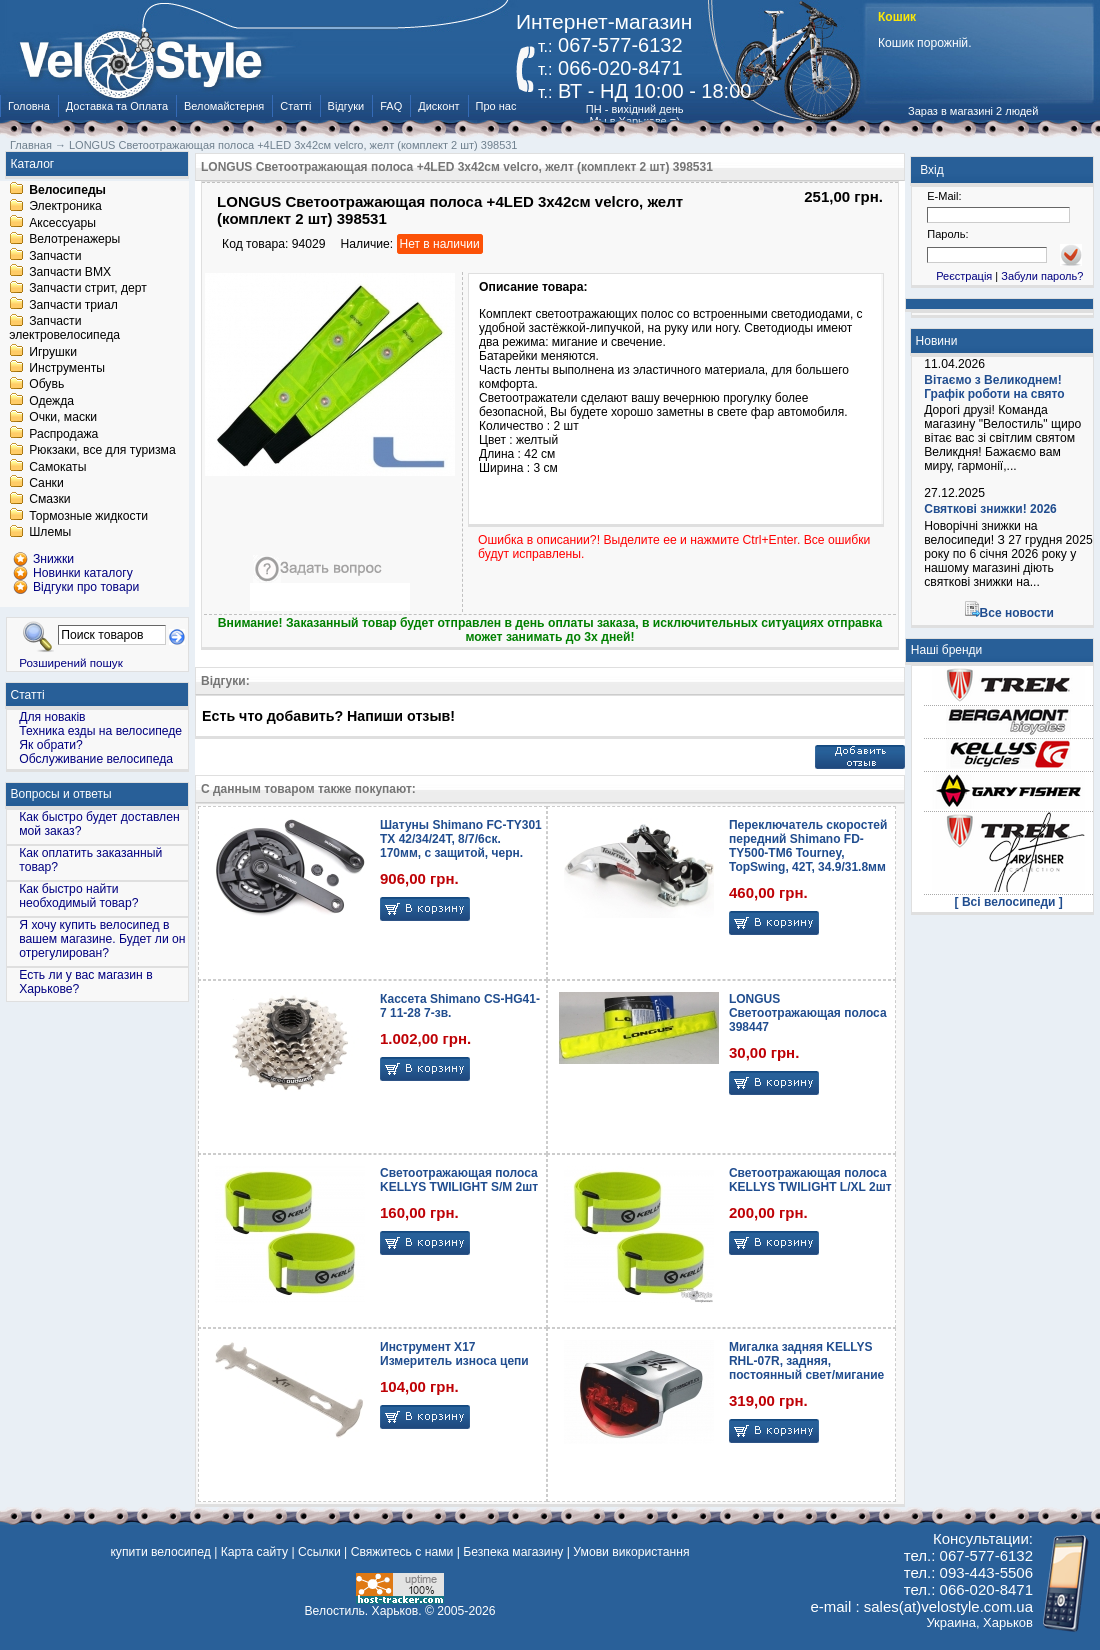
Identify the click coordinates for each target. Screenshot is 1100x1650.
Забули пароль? (1042, 276)
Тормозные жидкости (88, 516)
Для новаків (52, 717)
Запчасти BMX (70, 272)
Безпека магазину (513, 1552)
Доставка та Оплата (117, 106)
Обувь (46, 385)
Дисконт (438, 106)
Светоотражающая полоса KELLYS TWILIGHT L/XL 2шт (810, 1180)
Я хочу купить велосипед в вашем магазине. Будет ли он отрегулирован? (102, 939)
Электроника (65, 207)
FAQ (391, 106)
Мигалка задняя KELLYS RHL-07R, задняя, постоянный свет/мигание (806, 1361)
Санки (46, 483)
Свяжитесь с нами (402, 1552)
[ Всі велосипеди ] (1009, 902)
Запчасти (55, 256)
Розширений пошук (71, 662)
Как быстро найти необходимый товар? (78, 896)
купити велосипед (160, 1552)
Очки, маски (63, 418)
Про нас (496, 106)
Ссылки (319, 1552)
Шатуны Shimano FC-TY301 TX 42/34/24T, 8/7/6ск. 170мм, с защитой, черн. (461, 839)
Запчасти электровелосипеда (64, 329)
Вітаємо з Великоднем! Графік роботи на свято (994, 387)
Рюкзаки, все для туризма (102, 451)
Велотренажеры (74, 240)
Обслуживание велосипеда (96, 759)
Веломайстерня (224, 106)
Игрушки (53, 352)
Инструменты (67, 368)
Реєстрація (964, 276)
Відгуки (346, 106)
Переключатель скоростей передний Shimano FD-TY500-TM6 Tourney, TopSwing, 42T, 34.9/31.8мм (808, 846)
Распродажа (63, 434)
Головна (29, 106)
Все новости (1017, 613)
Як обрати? (51, 745)
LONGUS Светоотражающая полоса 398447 (808, 1013)
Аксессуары (62, 223)
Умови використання (631, 1552)
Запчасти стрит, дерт (88, 289)
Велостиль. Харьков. (363, 1611)
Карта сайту (254, 1552)
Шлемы (50, 533)
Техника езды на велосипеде (100, 731)
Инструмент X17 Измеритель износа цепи (454, 1354)
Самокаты (57, 467)
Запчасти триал (73, 305)
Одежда (51, 401)
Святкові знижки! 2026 (990, 509)
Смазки (49, 500)
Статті (295, 106)
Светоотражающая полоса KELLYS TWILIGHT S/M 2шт (459, 1180)
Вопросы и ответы (61, 794)
